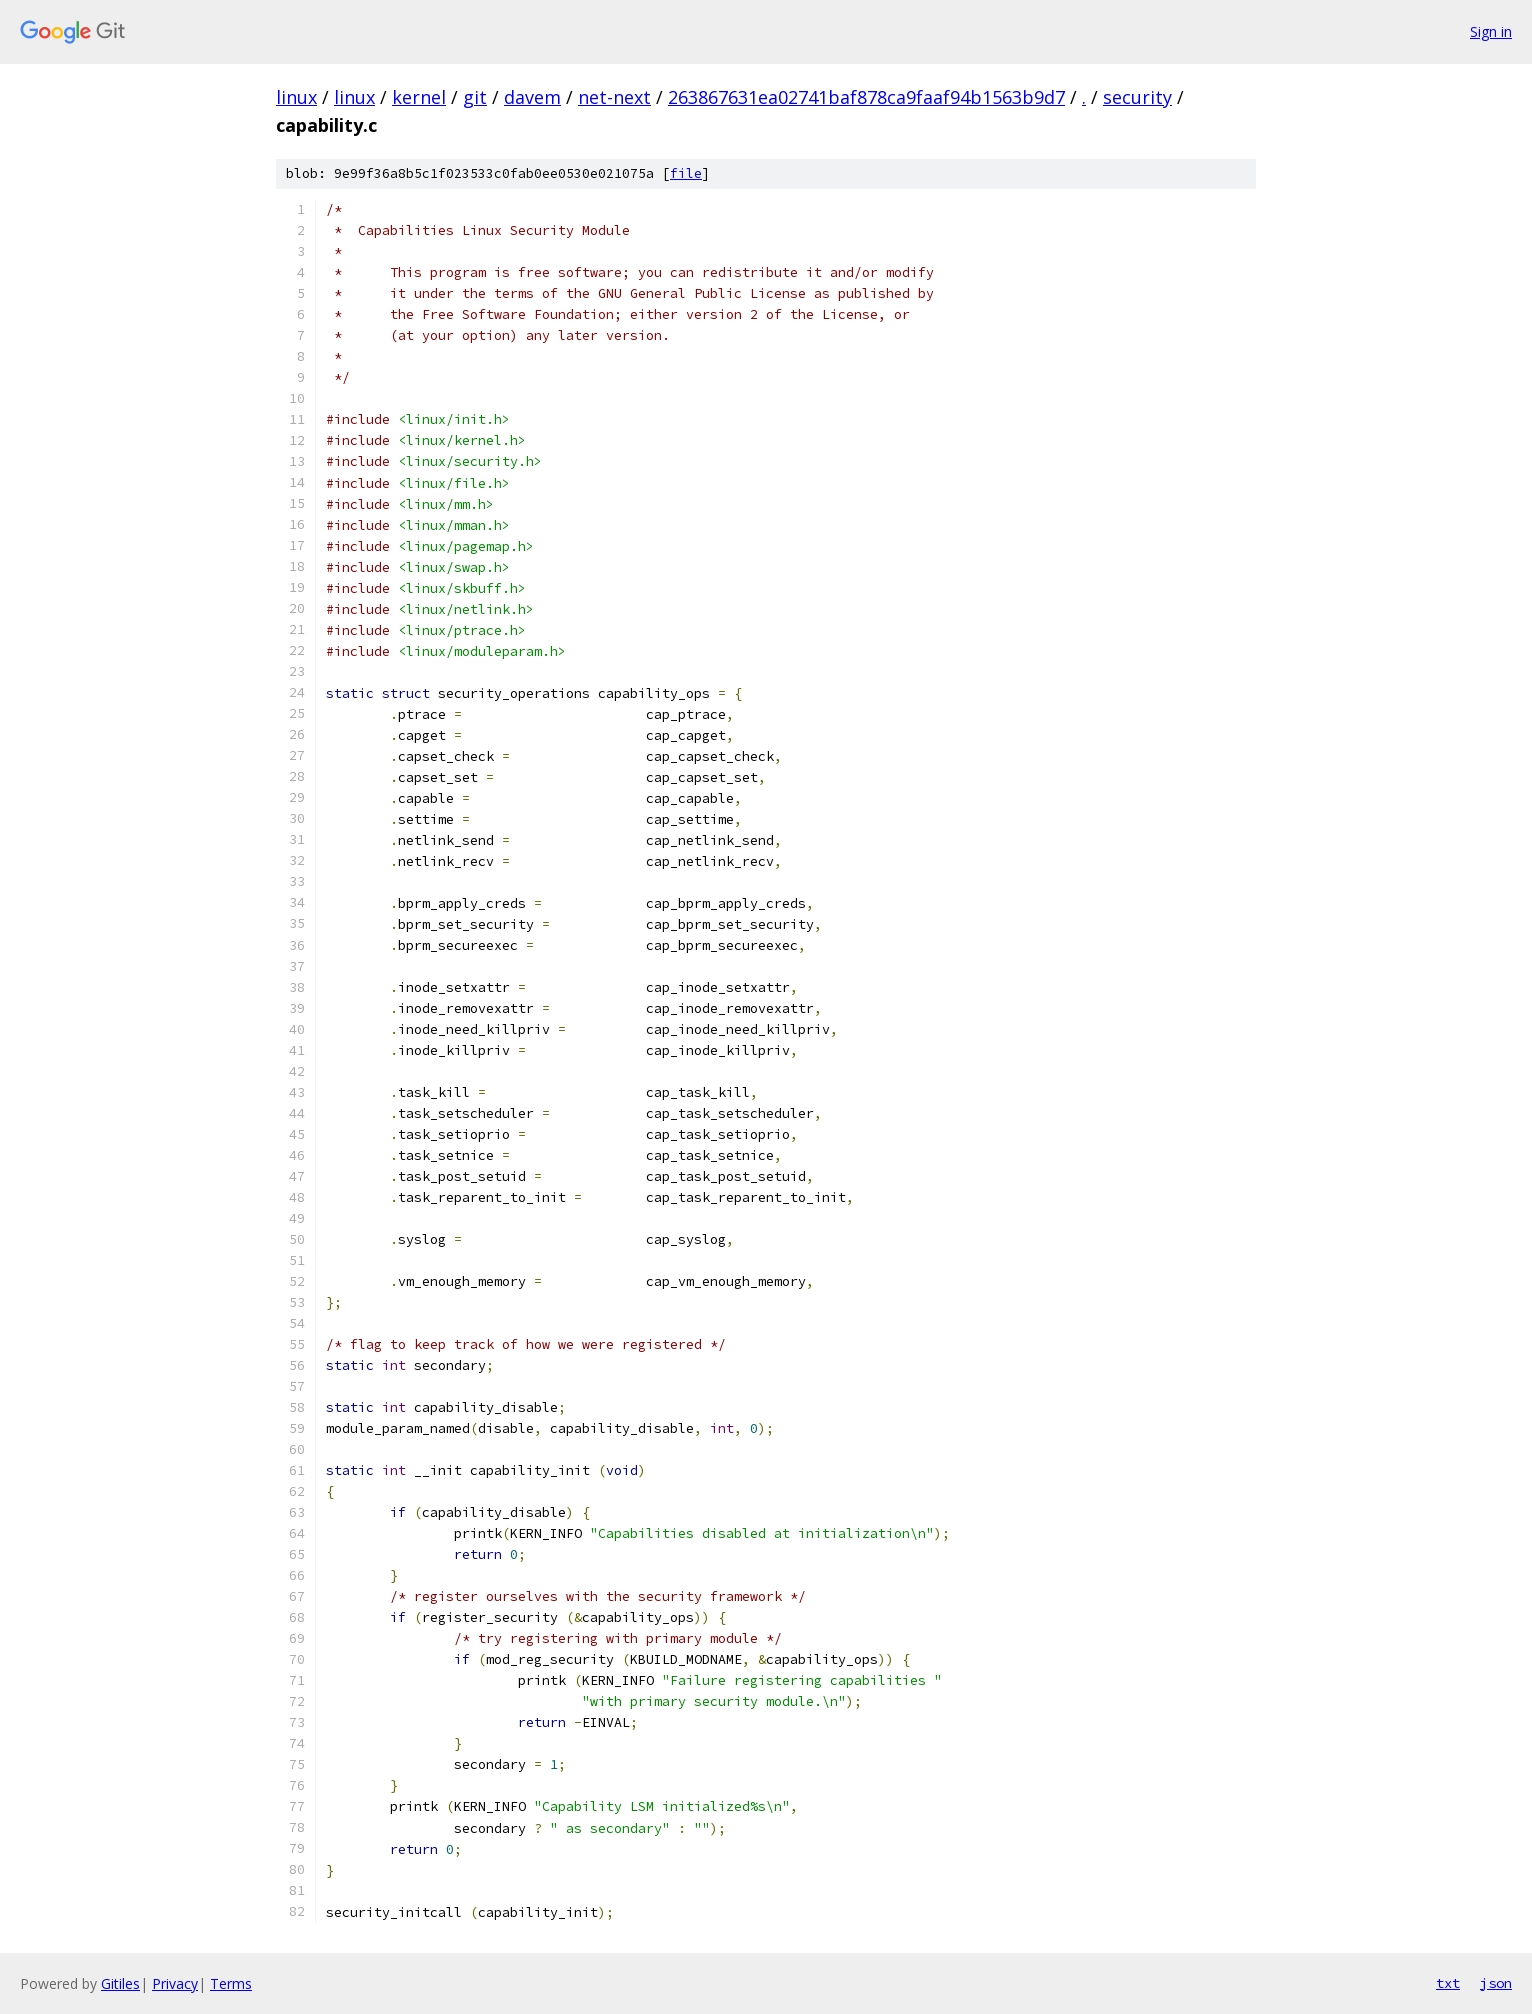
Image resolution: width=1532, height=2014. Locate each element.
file (686, 173)
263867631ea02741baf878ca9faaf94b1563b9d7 (866, 97)
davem (532, 97)
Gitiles (120, 1983)
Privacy (175, 1983)
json (1496, 1983)
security (1137, 97)
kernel (419, 97)
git (475, 97)
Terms (231, 1983)
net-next (614, 97)
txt (1448, 1983)
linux (296, 97)
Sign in (1491, 31)
